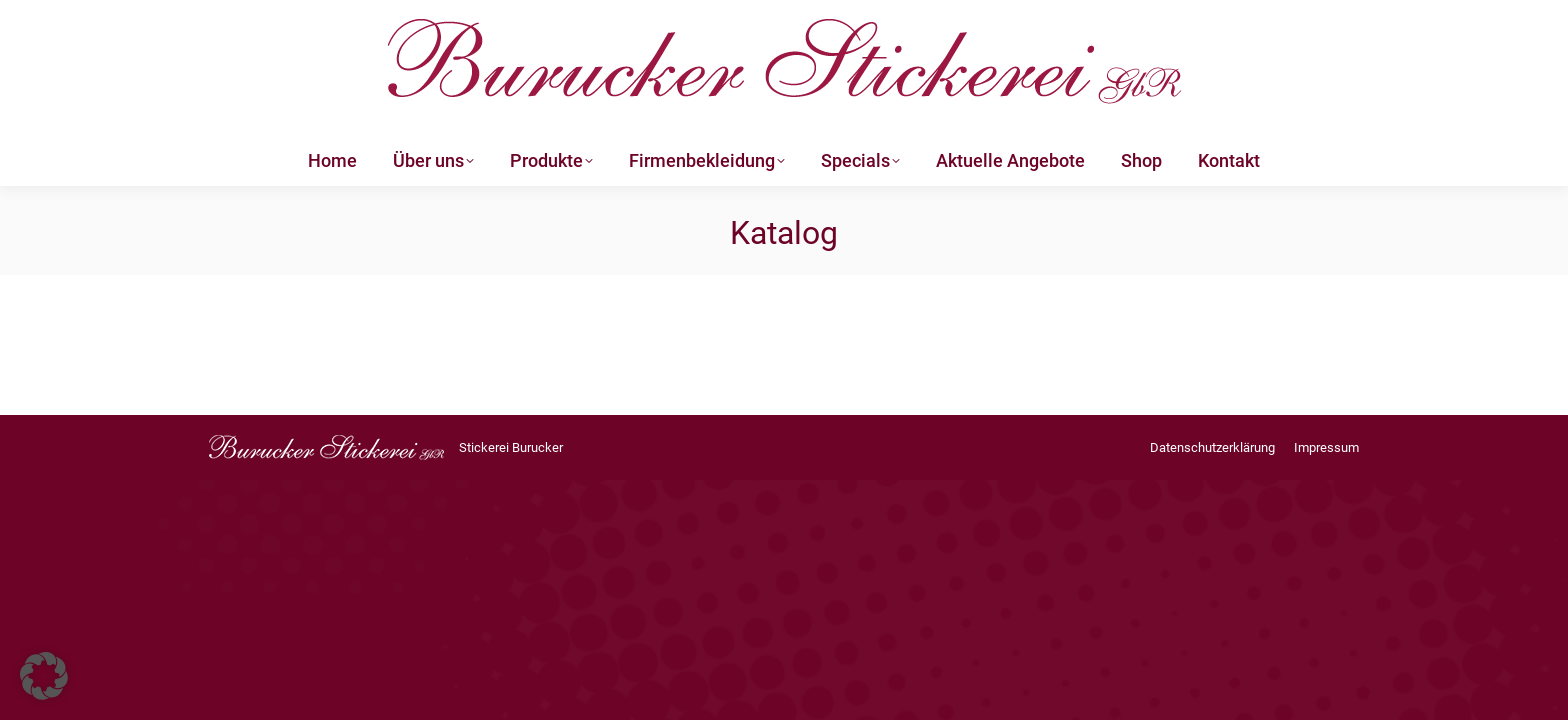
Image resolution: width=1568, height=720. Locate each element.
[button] (44, 676)
